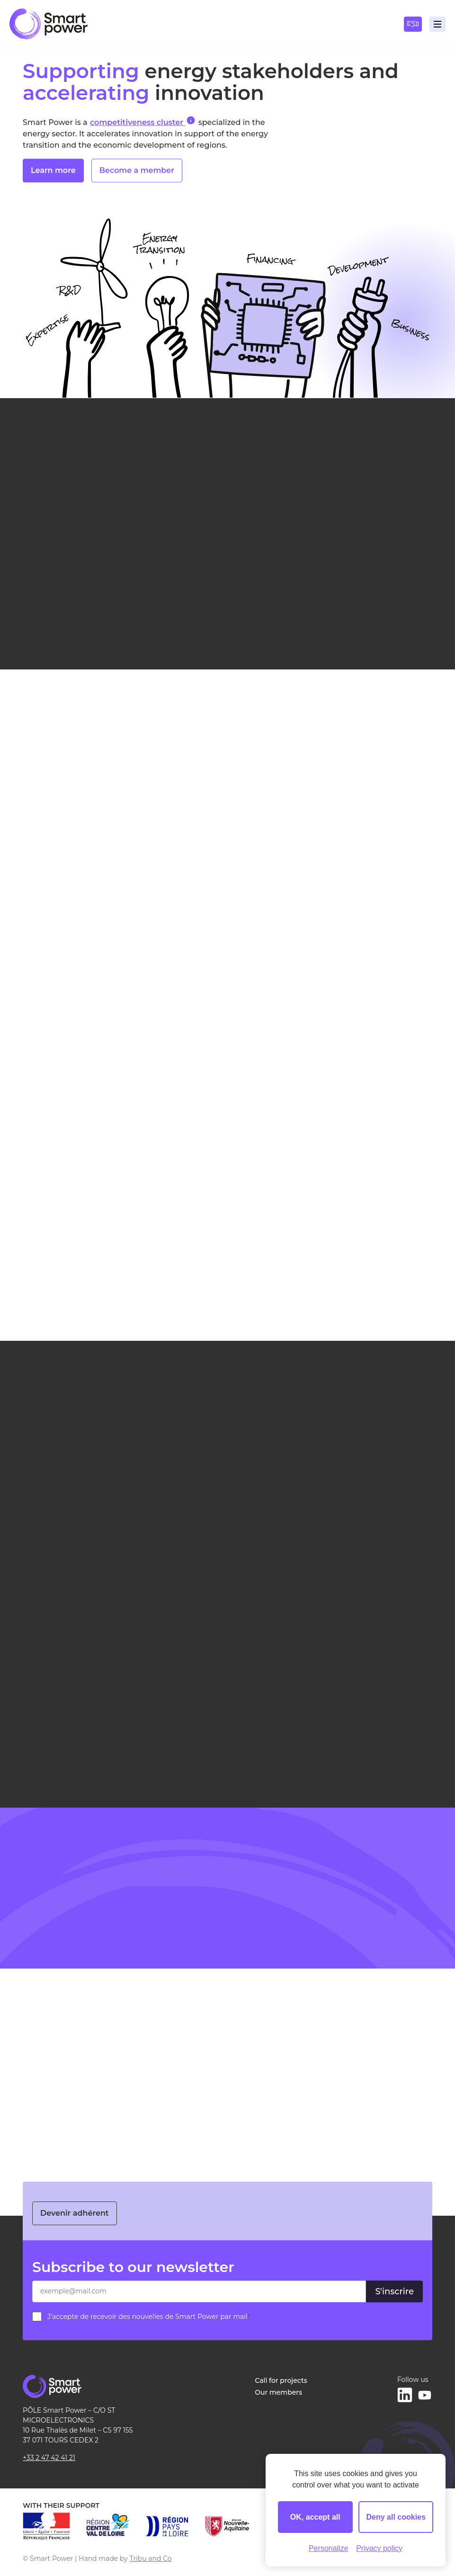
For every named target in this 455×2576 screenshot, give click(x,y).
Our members (278, 2392)
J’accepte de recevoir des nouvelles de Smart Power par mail (148, 2316)
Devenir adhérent (74, 2213)
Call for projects (281, 2380)
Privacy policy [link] (379, 2548)
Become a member (136, 175)
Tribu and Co (151, 2558)
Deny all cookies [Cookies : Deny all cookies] (396, 2517)
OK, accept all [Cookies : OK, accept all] (315, 2517)
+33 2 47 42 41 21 (49, 2457)
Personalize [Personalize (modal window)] (328, 2548)
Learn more (53, 175)
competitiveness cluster (143, 121)
